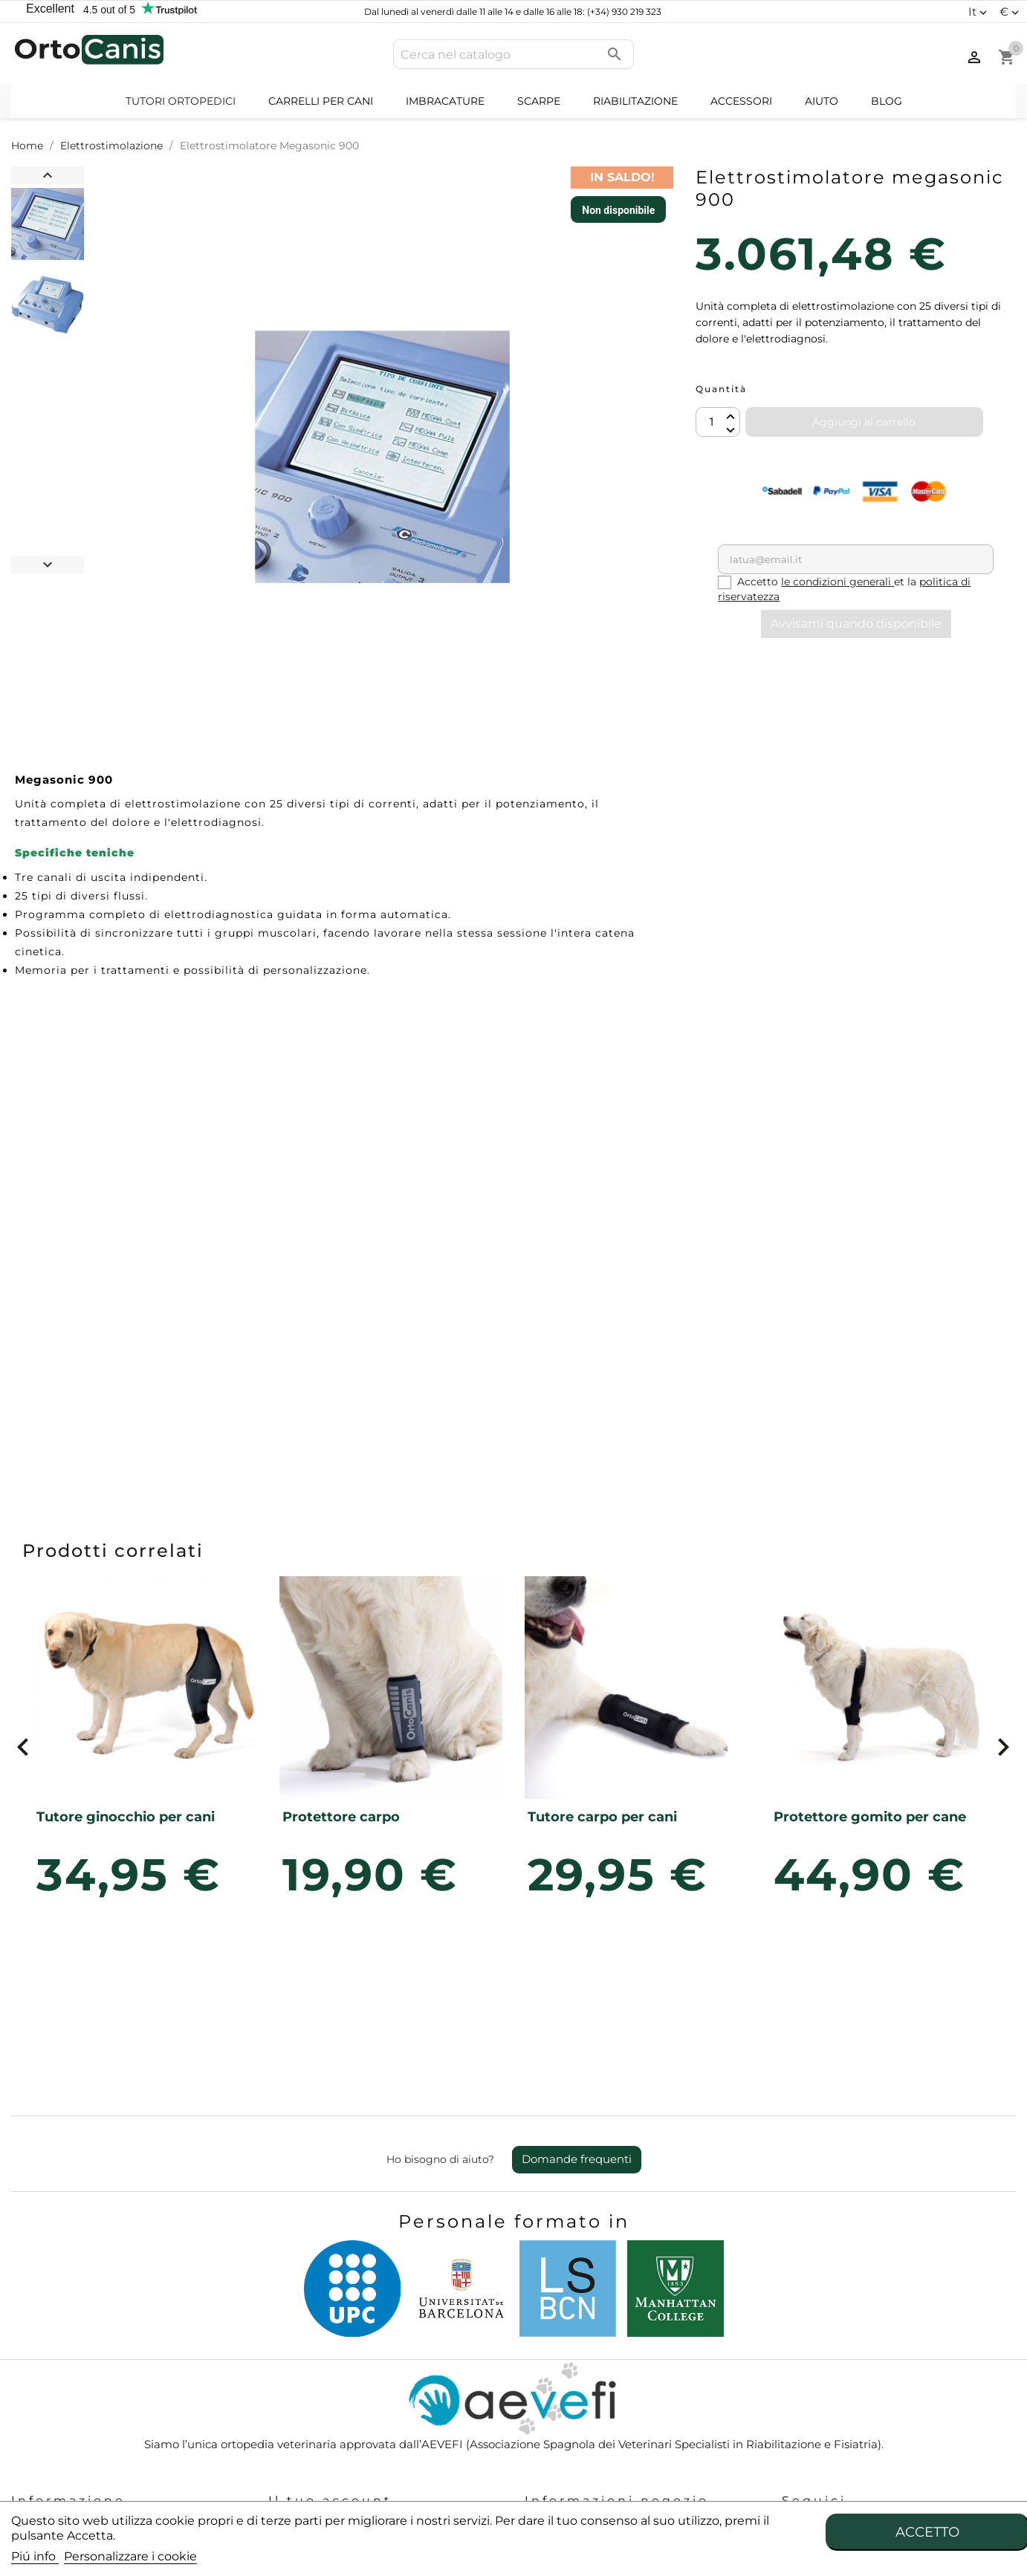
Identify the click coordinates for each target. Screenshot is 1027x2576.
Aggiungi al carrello (864, 422)
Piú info (35, 2556)
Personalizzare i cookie (130, 2556)
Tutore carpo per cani (602, 1817)
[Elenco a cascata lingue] (979, 11)
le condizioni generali (837, 581)
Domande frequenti (577, 2159)
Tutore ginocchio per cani (125, 1817)
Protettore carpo (341, 1817)
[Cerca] (513, 54)
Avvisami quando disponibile (856, 624)
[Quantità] (718, 422)
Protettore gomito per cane (870, 1817)
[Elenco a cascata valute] (1011, 11)
